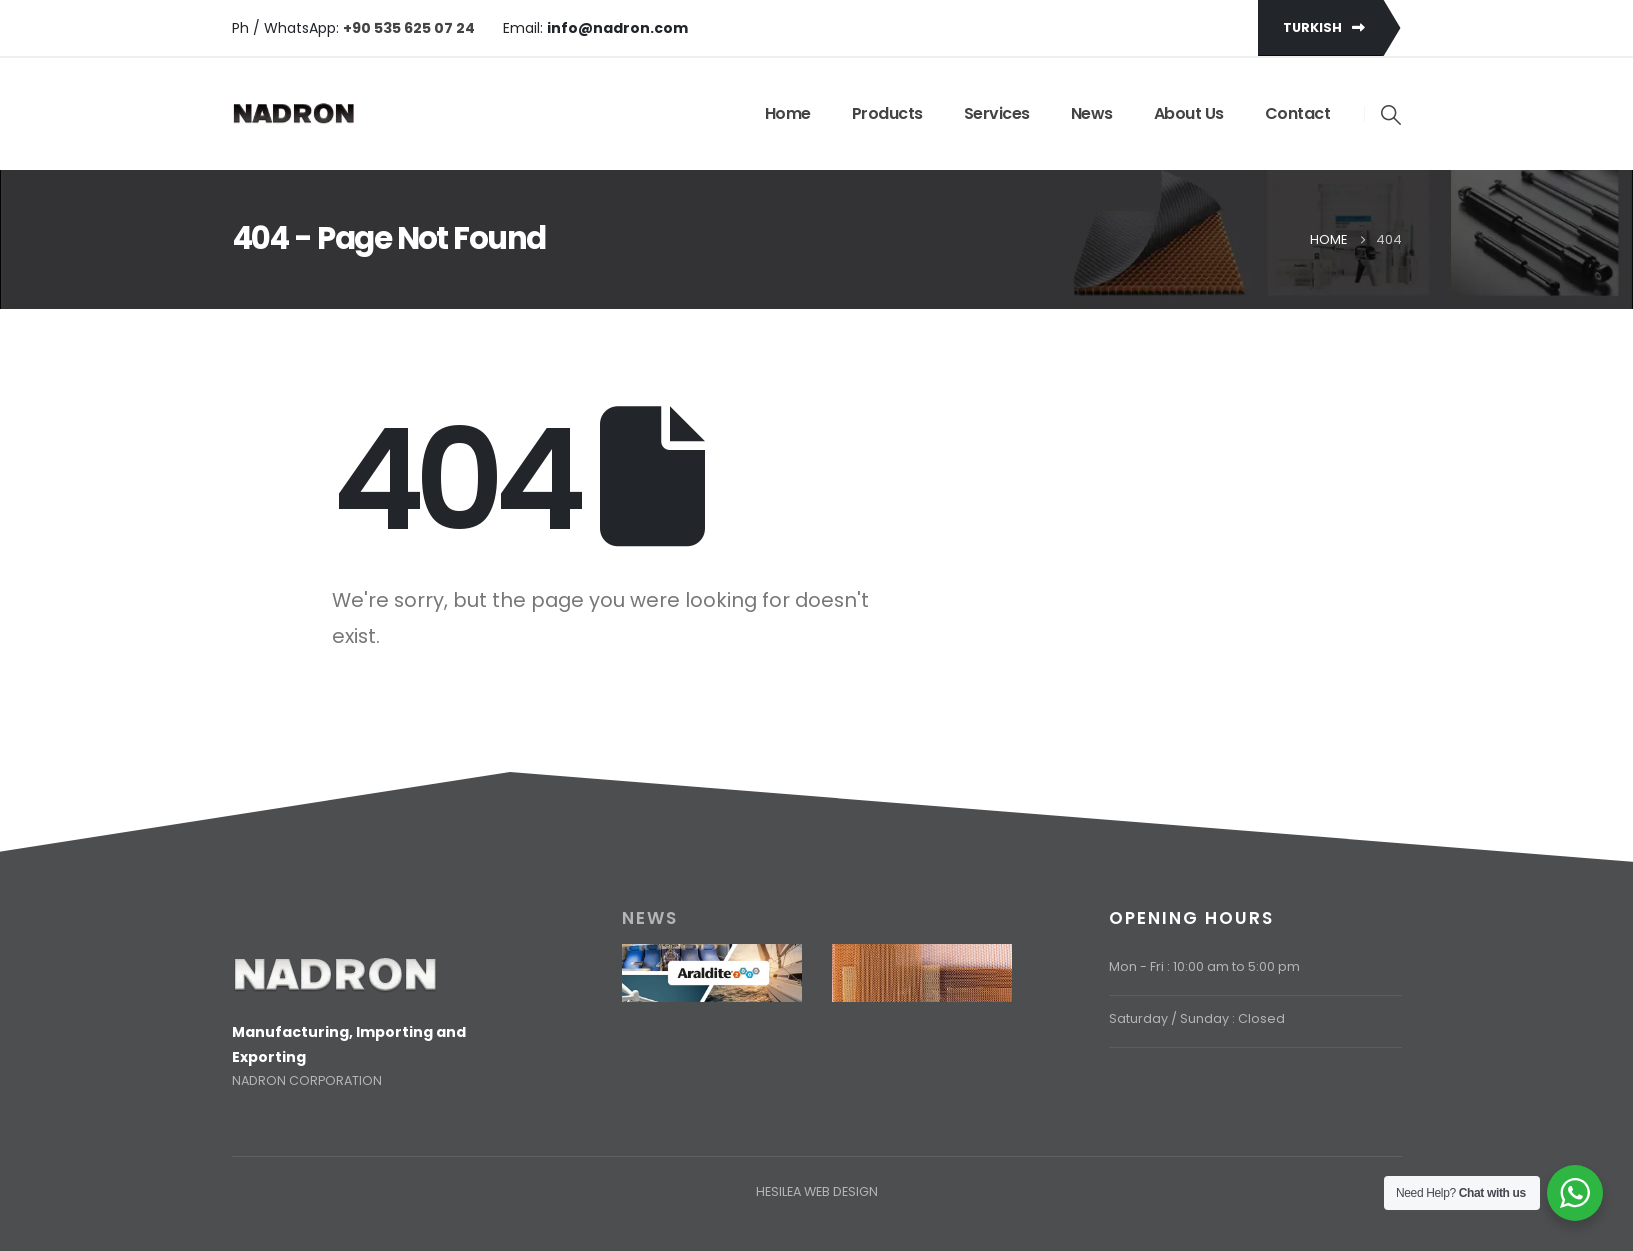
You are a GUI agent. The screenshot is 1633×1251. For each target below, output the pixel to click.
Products (887, 113)
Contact (1298, 113)
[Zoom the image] (335, 968)
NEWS (650, 918)
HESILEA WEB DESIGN (817, 1191)
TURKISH (1324, 27)
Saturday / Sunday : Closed (1197, 1018)
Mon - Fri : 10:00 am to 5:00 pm (1204, 966)
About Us (1189, 113)
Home (788, 113)
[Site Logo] (293, 114)
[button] (1391, 115)
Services (997, 113)
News (1092, 113)
